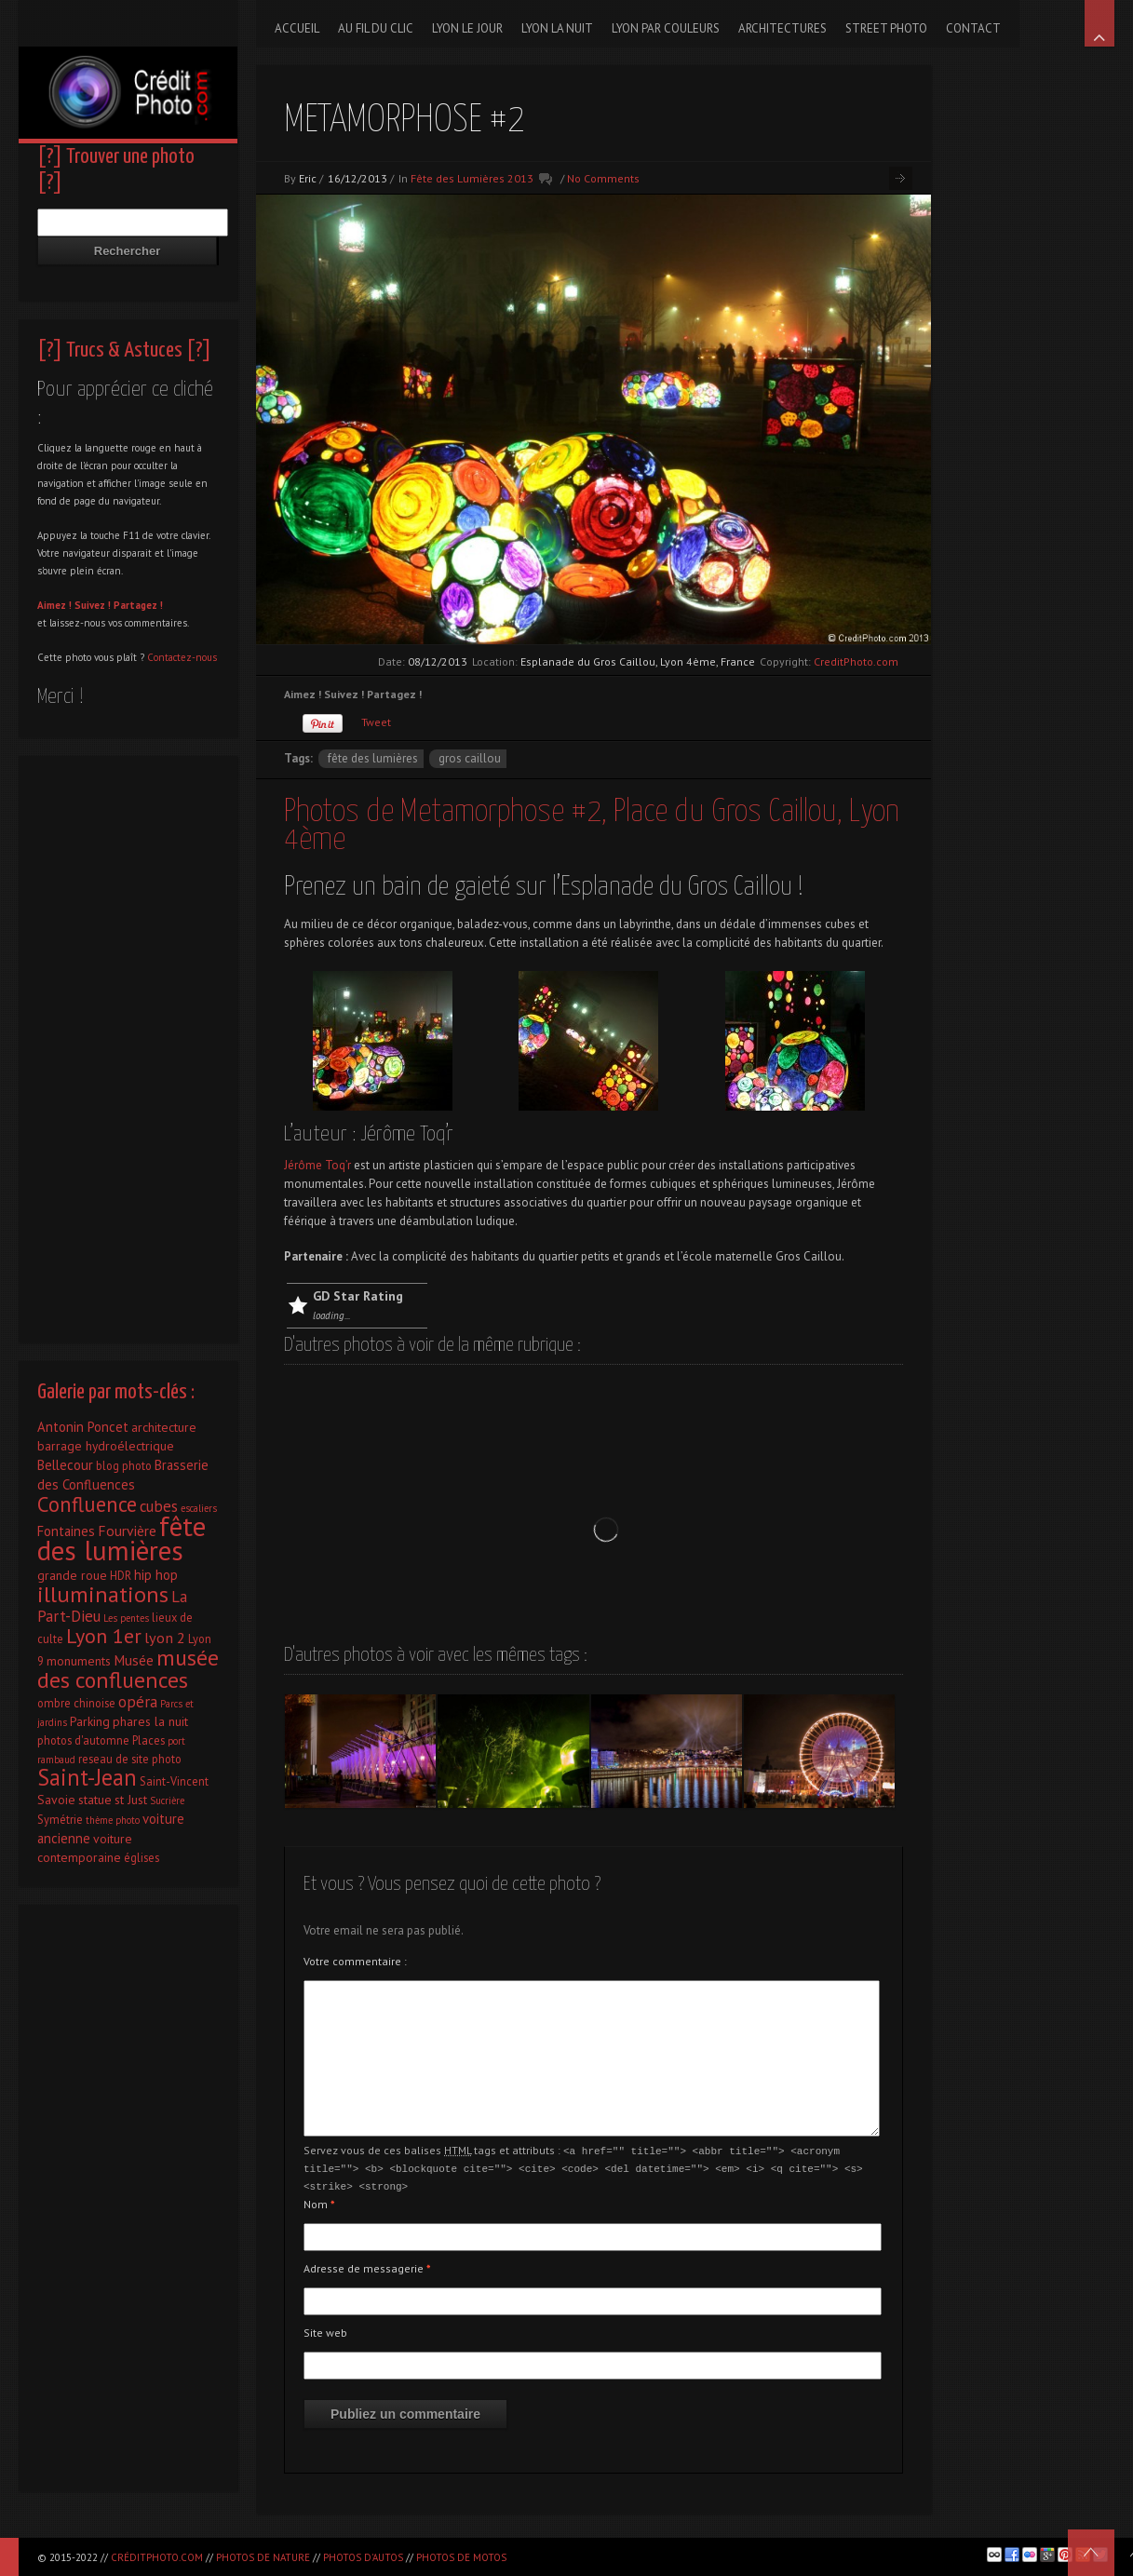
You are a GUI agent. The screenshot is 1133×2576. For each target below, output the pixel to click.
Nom (319, 2201)
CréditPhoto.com (157, 2557)
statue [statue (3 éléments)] (95, 1799)
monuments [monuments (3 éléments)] (79, 1660)
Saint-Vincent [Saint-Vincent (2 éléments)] (174, 1781)
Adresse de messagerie (367, 2266)
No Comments (603, 178)
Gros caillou (469, 758)
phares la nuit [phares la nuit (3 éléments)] (150, 1721)
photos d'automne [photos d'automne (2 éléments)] (83, 1740)
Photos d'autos (363, 2557)
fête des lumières (373, 758)
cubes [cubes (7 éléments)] (159, 1506)
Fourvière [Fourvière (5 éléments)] (127, 1530)
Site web (325, 2330)
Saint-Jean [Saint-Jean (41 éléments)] (87, 1777)
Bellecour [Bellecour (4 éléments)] (65, 1465)
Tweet (376, 722)
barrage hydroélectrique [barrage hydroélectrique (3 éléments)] (105, 1445)
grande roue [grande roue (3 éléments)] (72, 1575)
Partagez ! (138, 605)
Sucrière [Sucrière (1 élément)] (167, 1800)
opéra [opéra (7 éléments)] (137, 1702)
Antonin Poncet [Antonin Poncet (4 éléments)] (82, 1427)
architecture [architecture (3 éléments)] (163, 1427)
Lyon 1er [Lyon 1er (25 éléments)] (104, 1636)
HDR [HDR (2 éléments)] (120, 1575)
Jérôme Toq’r (319, 1165)
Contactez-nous (182, 657)
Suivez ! (92, 605)
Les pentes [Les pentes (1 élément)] (126, 1618)
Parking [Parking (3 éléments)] (90, 1721)
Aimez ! (54, 605)
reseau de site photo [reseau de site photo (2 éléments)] (130, 1758)
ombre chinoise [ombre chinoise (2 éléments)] (76, 1702)
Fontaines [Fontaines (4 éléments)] (66, 1531)
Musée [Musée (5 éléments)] (134, 1660)
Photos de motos (461, 2557)
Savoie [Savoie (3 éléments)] (56, 1799)
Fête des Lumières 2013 (472, 178)
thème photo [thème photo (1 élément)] (113, 1820)
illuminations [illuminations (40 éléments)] (103, 1594)
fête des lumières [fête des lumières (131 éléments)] (121, 1538)
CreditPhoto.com (856, 661)
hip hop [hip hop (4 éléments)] (156, 1575)
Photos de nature (263, 2557)
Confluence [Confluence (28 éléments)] (87, 1503)
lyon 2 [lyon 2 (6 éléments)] (164, 1637)
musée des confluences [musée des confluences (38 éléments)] (128, 1668)
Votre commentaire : (355, 1961)
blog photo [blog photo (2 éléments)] (124, 1465)
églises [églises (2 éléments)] (141, 1857)
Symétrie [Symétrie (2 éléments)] (60, 1819)
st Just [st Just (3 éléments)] (131, 1799)
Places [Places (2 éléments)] (148, 1740)
